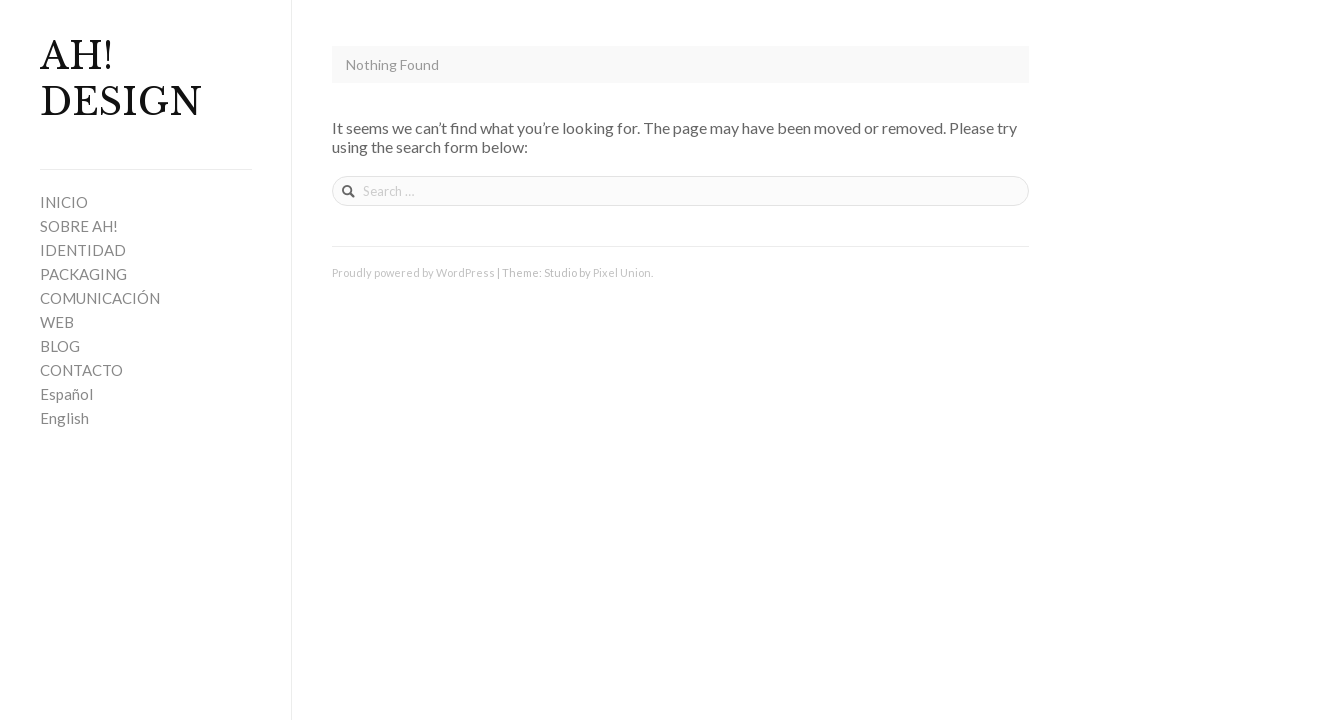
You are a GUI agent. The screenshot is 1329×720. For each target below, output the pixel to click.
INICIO (64, 202)
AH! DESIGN (121, 80)
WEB (57, 322)
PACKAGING (83, 274)
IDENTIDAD (83, 250)
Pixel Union (622, 272)
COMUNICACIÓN (100, 298)
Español (66, 394)
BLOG (60, 346)
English (64, 418)
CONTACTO (81, 370)
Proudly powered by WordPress (413, 272)
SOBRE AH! (79, 226)
